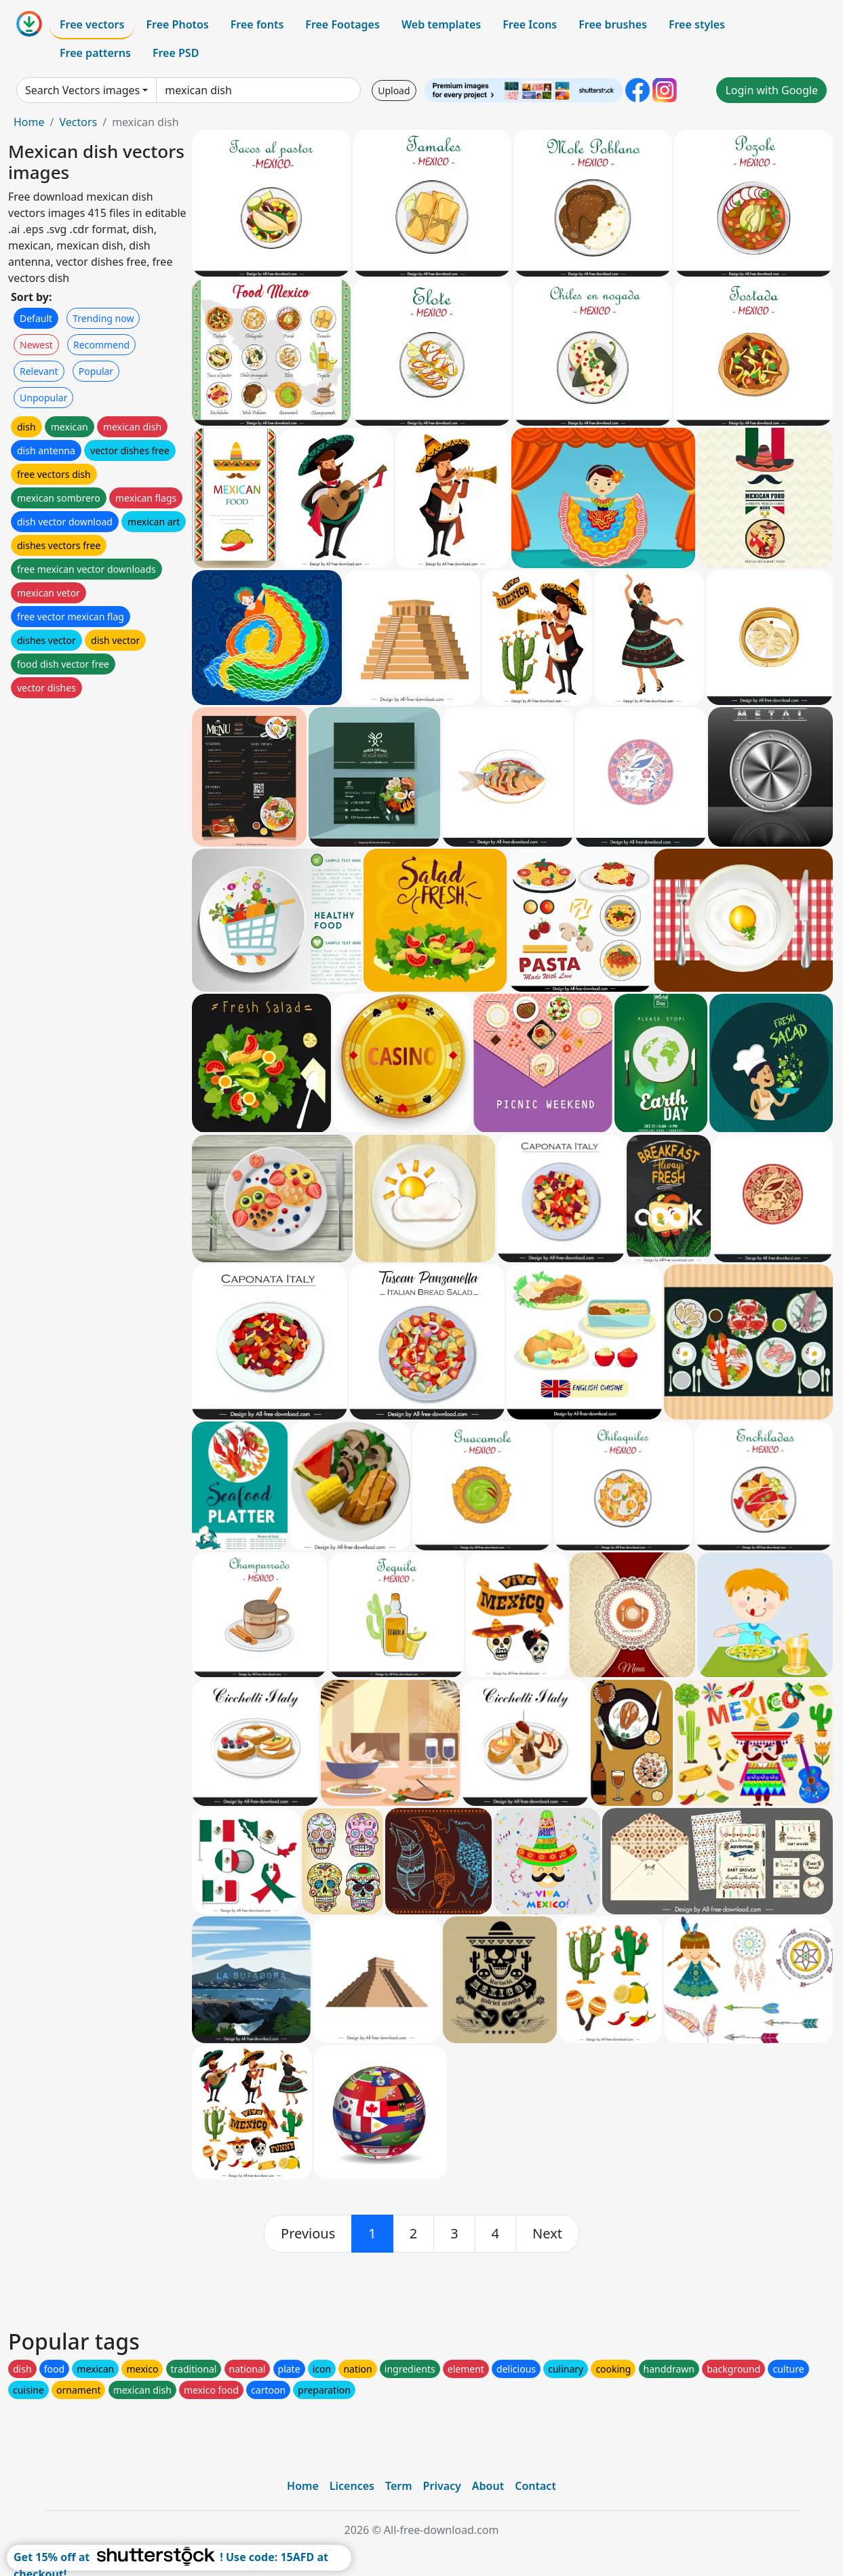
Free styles (697, 24)
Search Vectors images (82, 90)
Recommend (101, 344)
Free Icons (530, 24)
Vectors (78, 122)
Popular (96, 371)
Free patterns (95, 52)
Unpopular (43, 397)
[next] (547, 2234)
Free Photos (177, 24)
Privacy (442, 2485)
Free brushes (613, 24)
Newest (36, 344)
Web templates (441, 24)
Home (29, 122)
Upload (394, 90)
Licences (352, 2485)
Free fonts (257, 24)
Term (398, 2485)
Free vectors (92, 24)
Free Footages (342, 24)
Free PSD (176, 52)
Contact (535, 2485)
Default (36, 318)
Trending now (103, 318)
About (488, 2485)
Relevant (39, 371)
